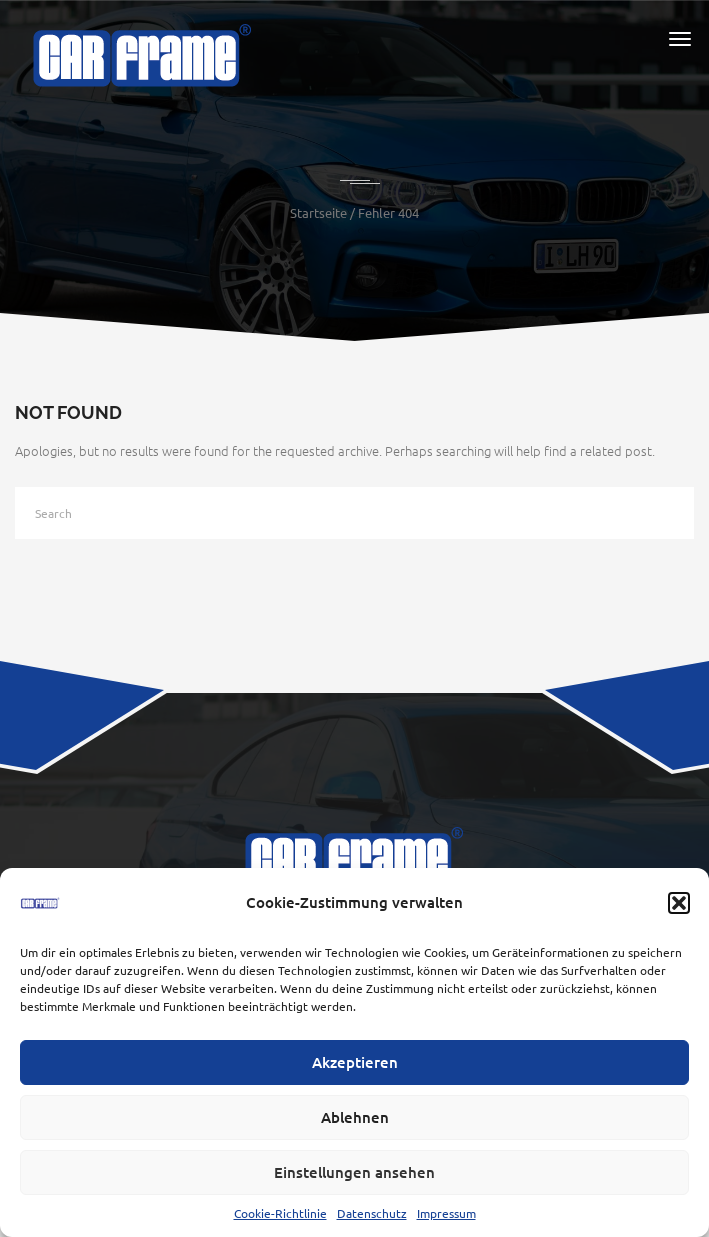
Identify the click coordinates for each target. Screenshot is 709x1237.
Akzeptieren (355, 1062)
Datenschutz (372, 1213)
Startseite (318, 212)
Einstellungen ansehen (354, 1172)
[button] (679, 903)
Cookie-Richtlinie (280, 1213)
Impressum (446, 1213)
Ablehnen (355, 1117)
